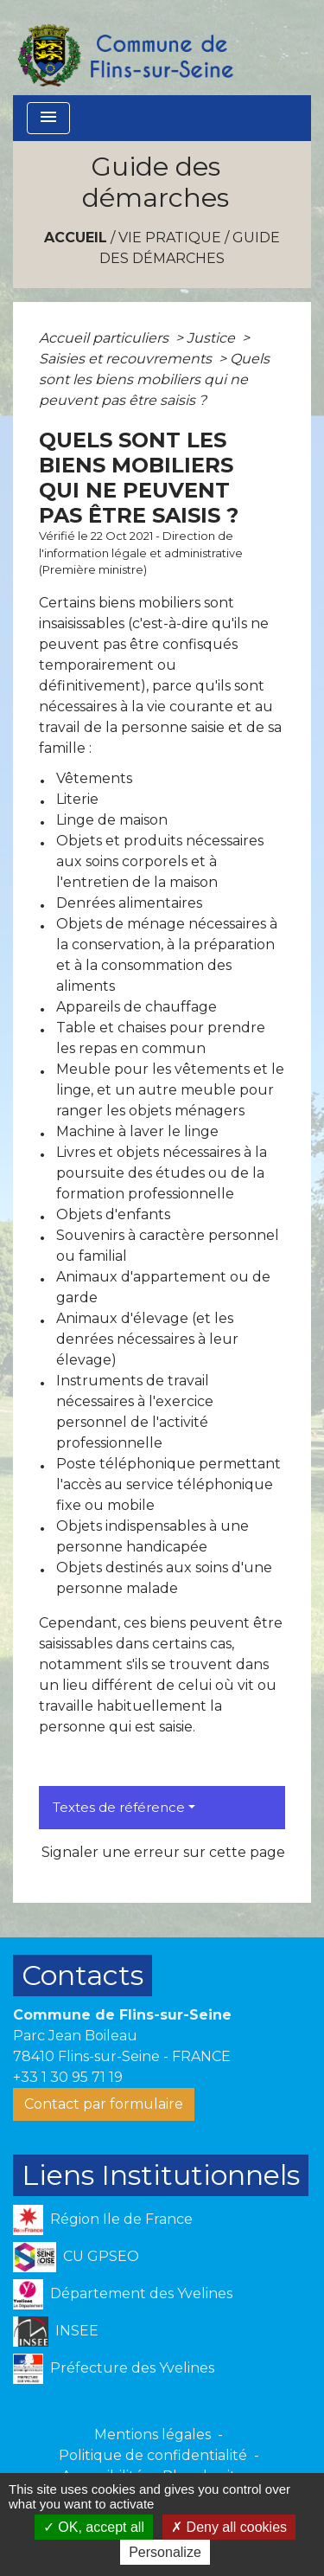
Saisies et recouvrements (127, 358)
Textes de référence (119, 1807)
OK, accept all (93, 2527)
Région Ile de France (103, 2220)
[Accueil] (124, 47)
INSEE (55, 2331)
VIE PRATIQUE (169, 237)
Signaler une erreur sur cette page (163, 1852)
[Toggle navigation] (48, 118)
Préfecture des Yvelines (113, 2369)
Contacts (82, 1975)
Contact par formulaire (103, 2104)
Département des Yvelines (122, 2294)
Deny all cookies (229, 2527)
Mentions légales (152, 2434)
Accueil (75, 237)
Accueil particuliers (105, 338)
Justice (212, 338)
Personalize (165, 2552)
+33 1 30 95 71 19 (68, 2077)
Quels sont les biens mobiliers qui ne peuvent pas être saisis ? (154, 379)
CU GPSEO (76, 2257)
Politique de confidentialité (153, 2455)
